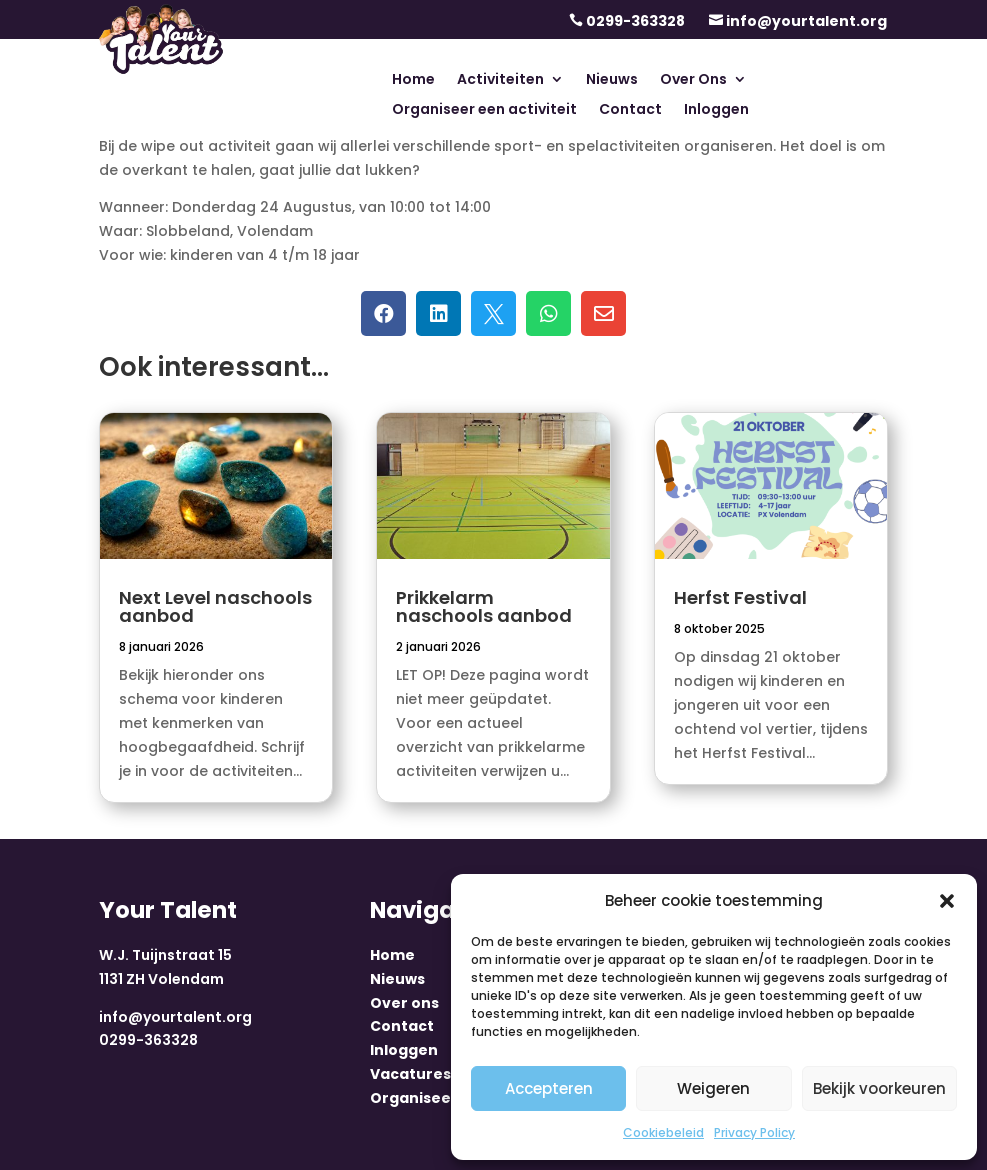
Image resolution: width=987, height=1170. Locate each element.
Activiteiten (500, 80)
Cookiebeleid (663, 1132)
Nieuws (612, 80)
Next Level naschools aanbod (215, 606)
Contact (630, 110)
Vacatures (410, 1074)
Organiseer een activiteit (484, 110)
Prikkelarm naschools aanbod (484, 606)
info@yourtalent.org (806, 21)
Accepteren (549, 1088)
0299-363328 (635, 21)
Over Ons (693, 80)
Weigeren (713, 1088)
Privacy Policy (754, 1132)
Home (413, 80)
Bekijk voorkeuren (879, 1088)
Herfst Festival (740, 597)
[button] (947, 901)
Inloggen (716, 110)
